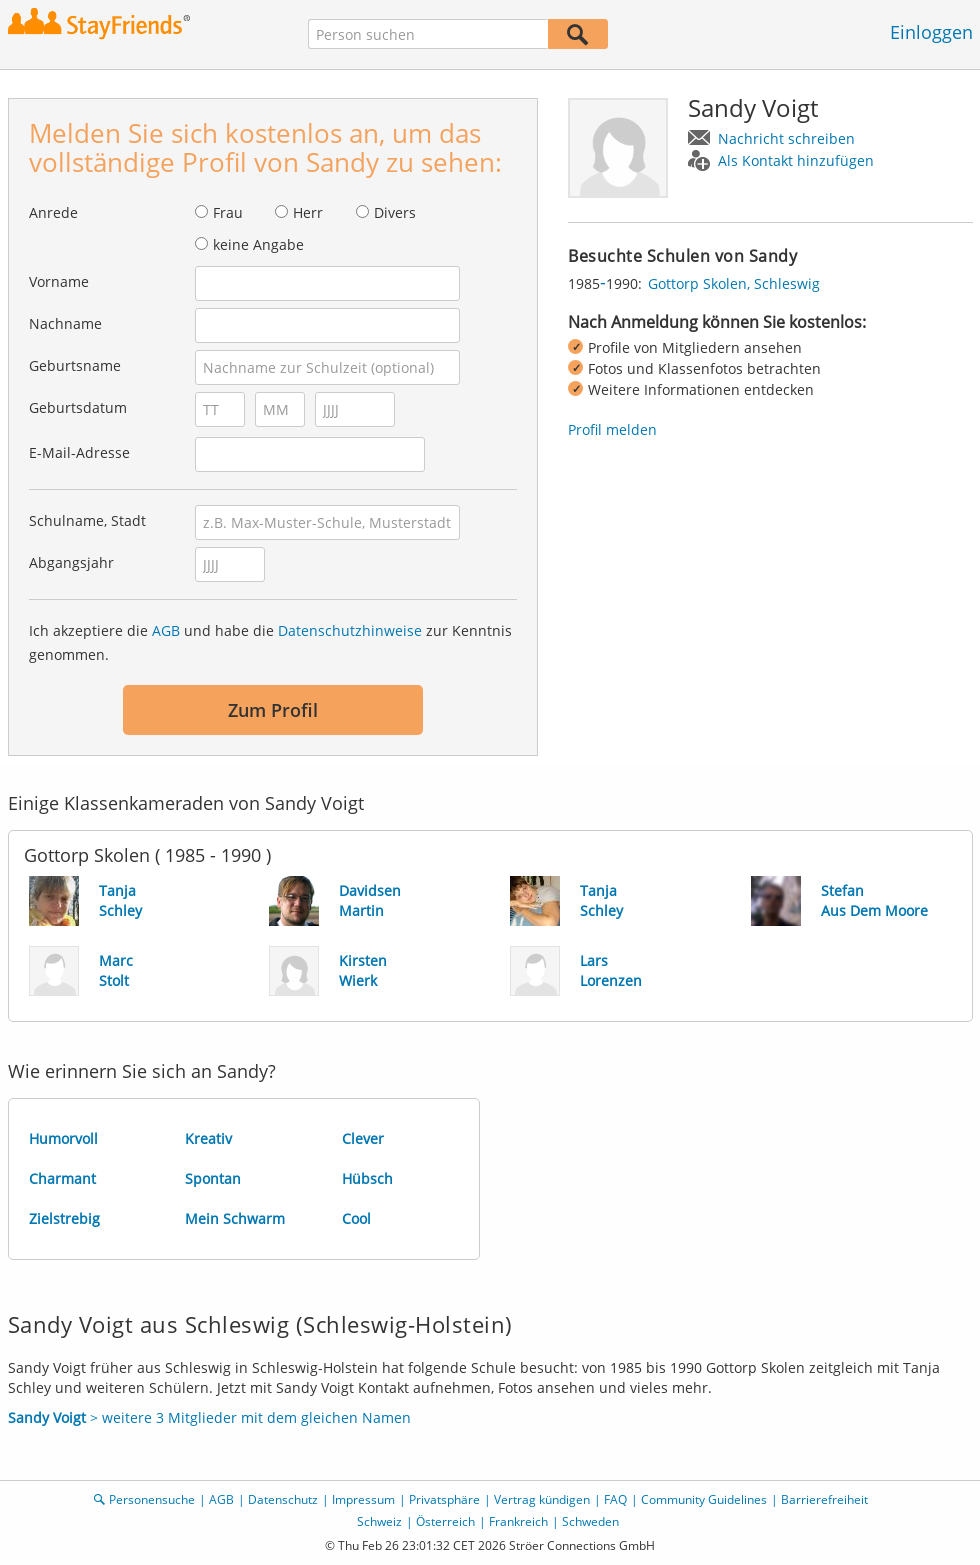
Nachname (65, 323)
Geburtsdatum (78, 407)
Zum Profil (273, 710)
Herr (308, 212)
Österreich (445, 1521)
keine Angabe (258, 244)
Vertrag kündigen (542, 1499)
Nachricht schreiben (786, 138)
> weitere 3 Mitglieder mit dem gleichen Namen (209, 1417)
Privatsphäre (444, 1499)
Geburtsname (75, 365)
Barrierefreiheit (824, 1499)
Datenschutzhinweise (350, 630)
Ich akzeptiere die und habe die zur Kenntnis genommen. (270, 642)
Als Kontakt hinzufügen (796, 160)
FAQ (615, 1499)
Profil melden (612, 429)
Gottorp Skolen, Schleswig (734, 283)
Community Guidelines (704, 1499)
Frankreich (518, 1521)
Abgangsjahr (71, 562)
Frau (228, 212)
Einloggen (931, 32)
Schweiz (379, 1521)
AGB (166, 630)
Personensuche (152, 1499)
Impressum (363, 1499)
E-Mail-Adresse (79, 452)
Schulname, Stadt (87, 520)
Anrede (53, 212)
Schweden (590, 1521)
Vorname (59, 281)
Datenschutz (283, 1499)
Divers (395, 212)
